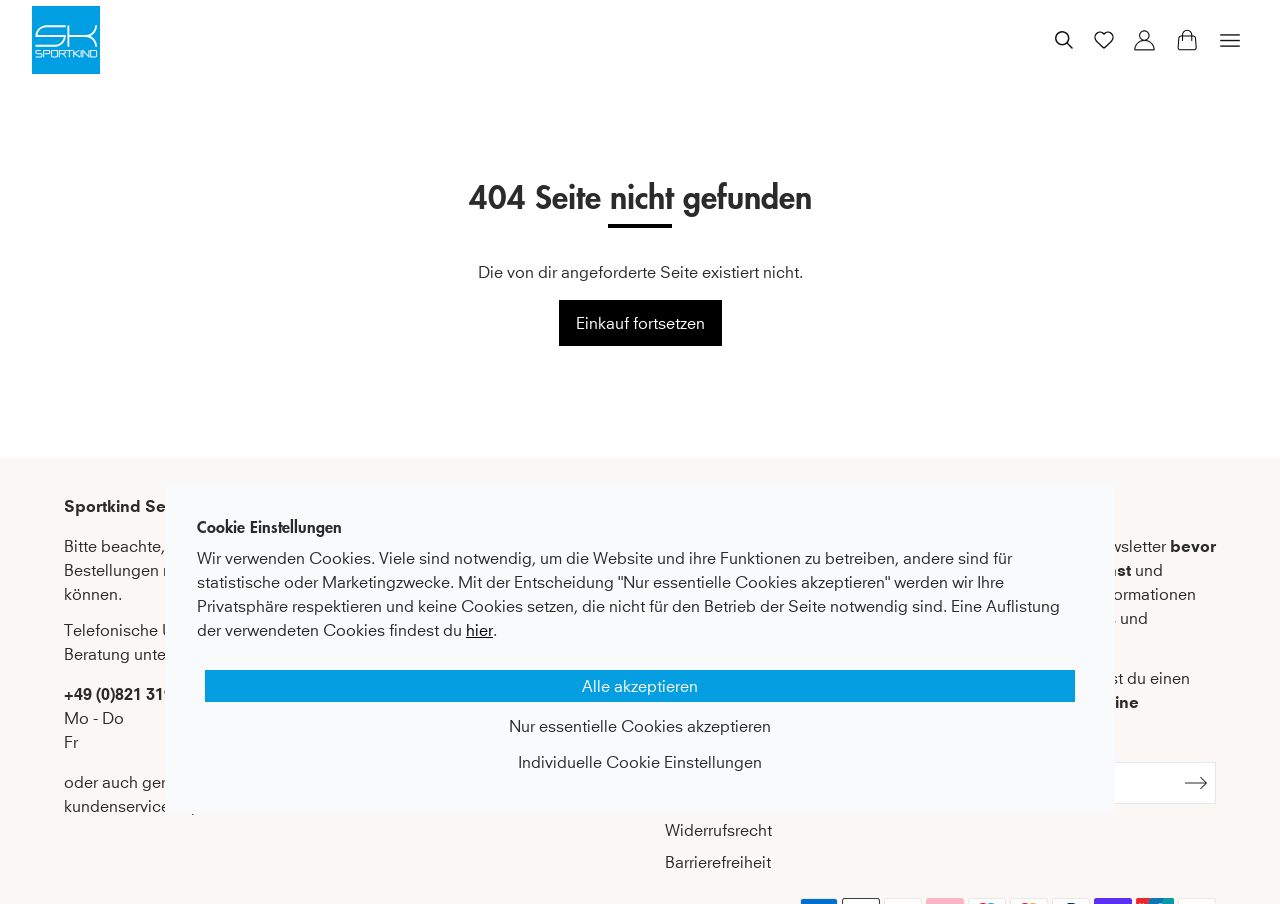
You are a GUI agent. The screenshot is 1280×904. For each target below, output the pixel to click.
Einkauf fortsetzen (640, 323)
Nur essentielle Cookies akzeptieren (640, 726)
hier (479, 630)
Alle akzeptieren (640, 686)
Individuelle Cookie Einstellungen (640, 762)
